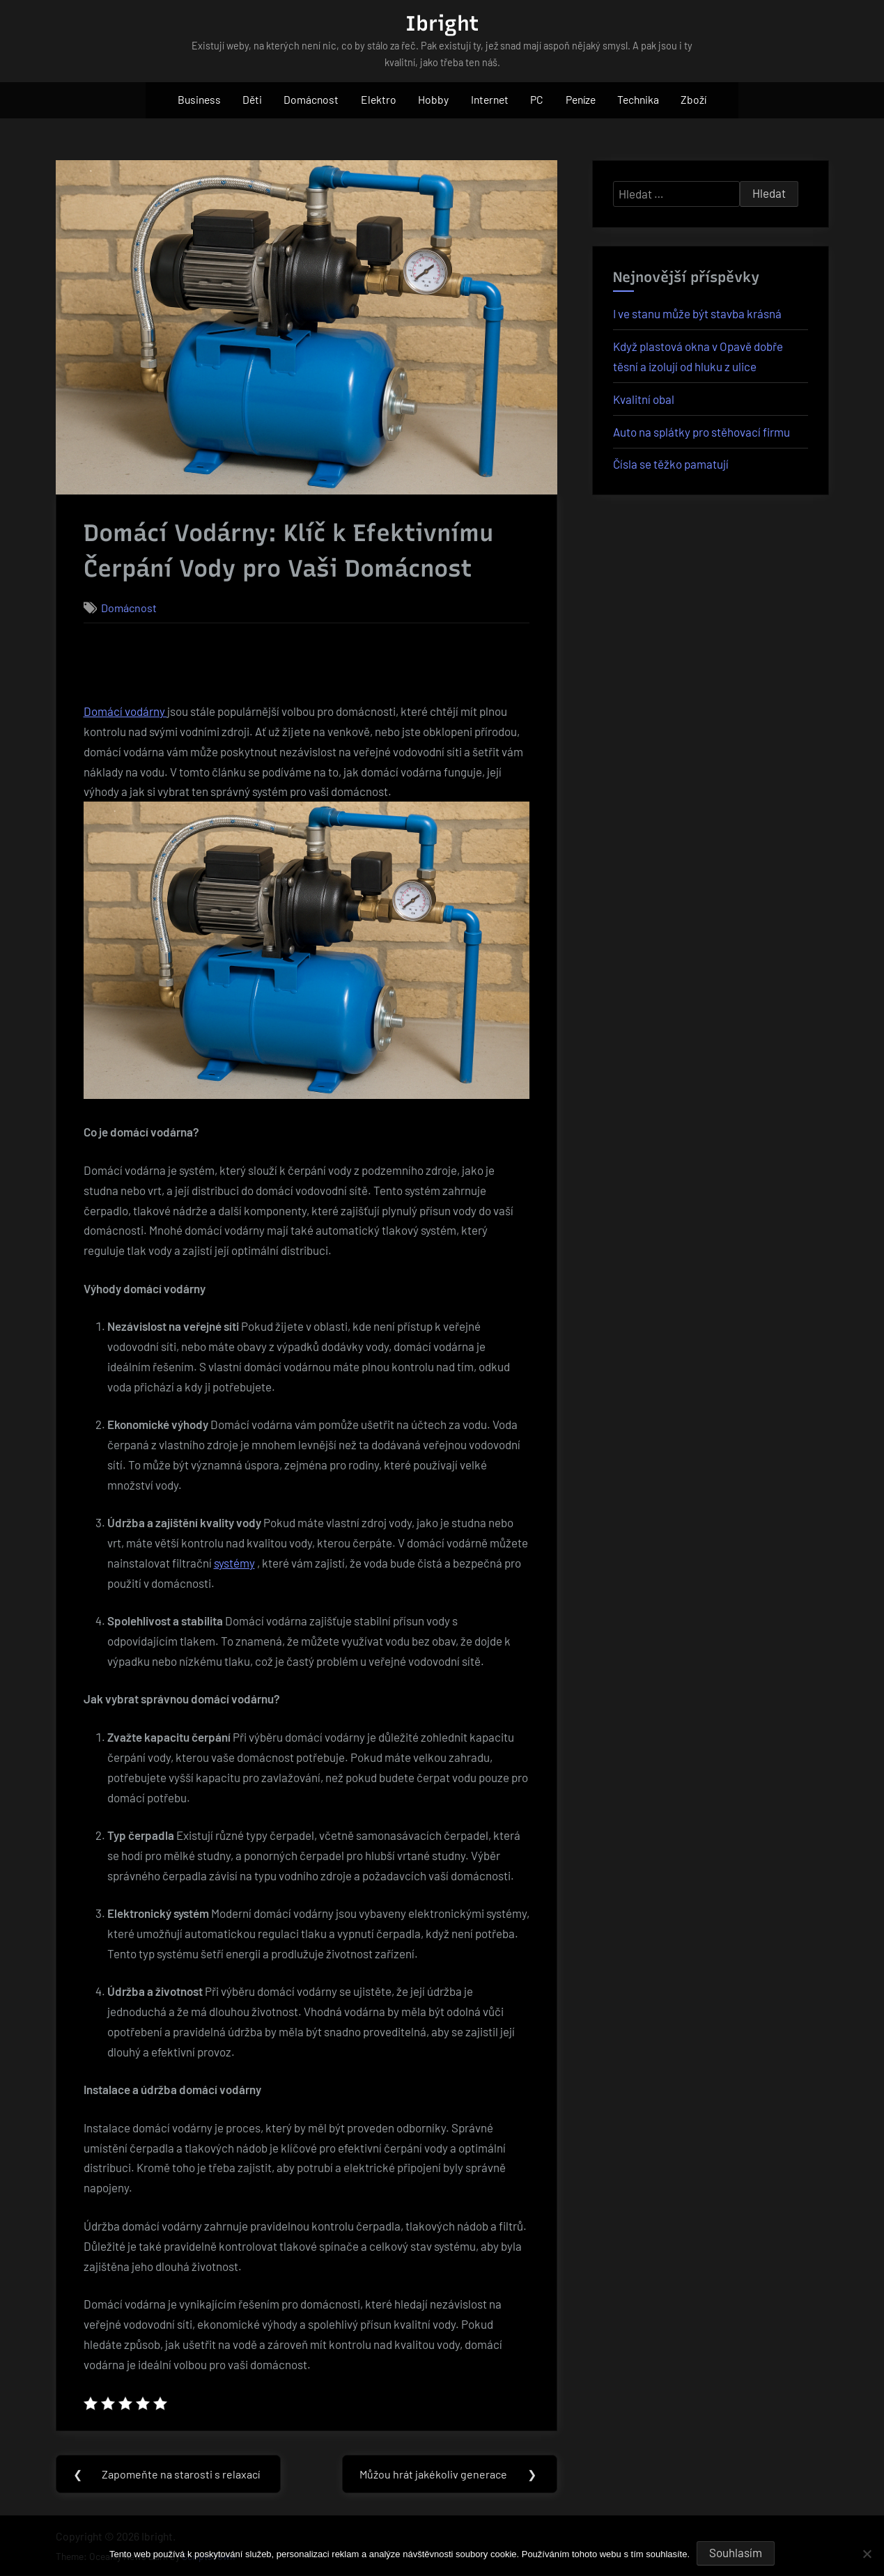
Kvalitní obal (643, 399)
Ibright (442, 23)
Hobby (433, 99)
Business (199, 99)
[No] (867, 2554)
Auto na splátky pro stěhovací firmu (701, 432)
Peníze (581, 99)
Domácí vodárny (125, 711)
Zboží (693, 99)
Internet (490, 99)
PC (536, 99)
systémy (234, 1563)
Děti (252, 99)
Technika (638, 99)
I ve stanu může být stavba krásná (697, 313)
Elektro (378, 99)
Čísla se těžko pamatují (671, 464)
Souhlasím (735, 2552)
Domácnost (311, 99)
